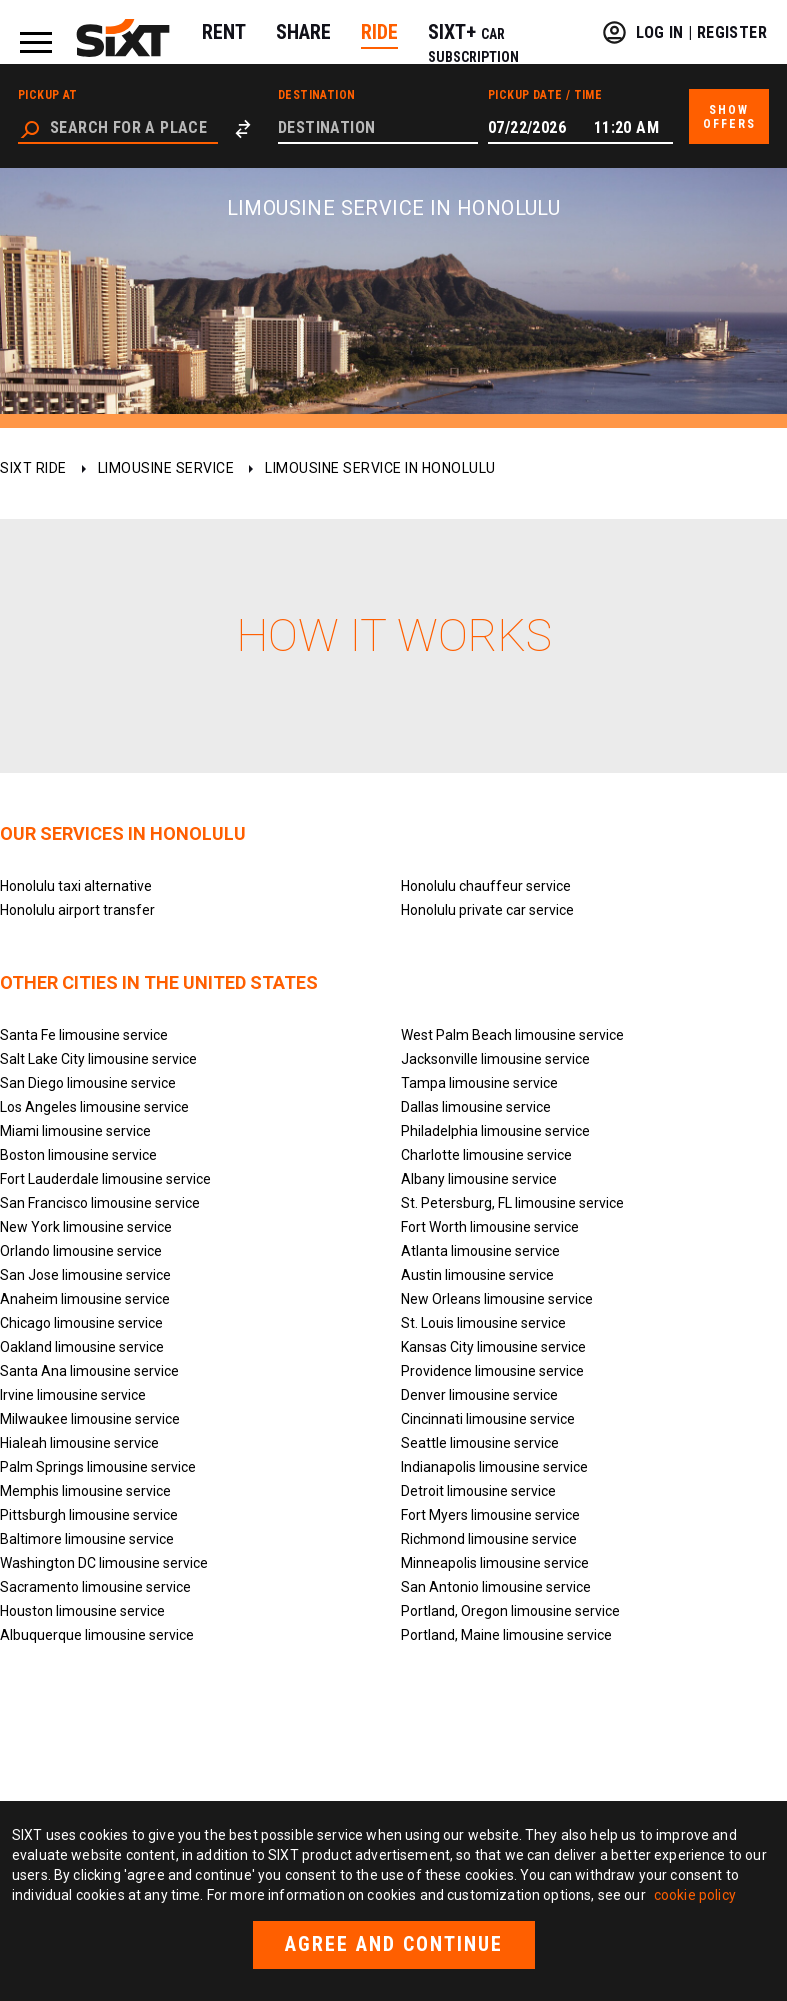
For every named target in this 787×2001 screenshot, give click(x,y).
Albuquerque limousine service (97, 1635)
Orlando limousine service (81, 1251)
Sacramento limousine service (95, 1587)
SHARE (303, 32)
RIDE (379, 32)
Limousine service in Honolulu (380, 468)
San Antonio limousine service (496, 1587)
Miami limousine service (75, 1131)
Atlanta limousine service (480, 1251)
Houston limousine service (82, 1611)
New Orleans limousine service (497, 1299)
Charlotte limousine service (486, 1155)
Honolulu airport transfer (77, 910)
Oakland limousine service (82, 1347)
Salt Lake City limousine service (98, 1059)
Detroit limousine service (478, 1491)
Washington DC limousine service (104, 1563)
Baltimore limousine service (87, 1539)
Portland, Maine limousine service (506, 1635)
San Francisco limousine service (100, 1203)
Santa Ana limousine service (89, 1371)
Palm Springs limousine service (98, 1467)
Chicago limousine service (81, 1323)
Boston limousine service (78, 1155)
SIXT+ (473, 42)
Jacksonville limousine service (495, 1059)
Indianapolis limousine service (494, 1467)
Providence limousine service (492, 1371)
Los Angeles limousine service (94, 1107)
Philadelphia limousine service (495, 1131)
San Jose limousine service (85, 1275)
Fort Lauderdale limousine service (105, 1179)
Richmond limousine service (489, 1539)
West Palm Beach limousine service (512, 1035)
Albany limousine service (479, 1179)
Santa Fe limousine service (84, 1035)
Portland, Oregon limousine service (510, 1611)
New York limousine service (86, 1227)
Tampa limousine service (479, 1083)
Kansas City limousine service (493, 1347)
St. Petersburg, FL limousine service (512, 1203)
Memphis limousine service (85, 1491)
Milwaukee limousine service (90, 1419)
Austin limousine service (477, 1275)
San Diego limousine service (88, 1083)
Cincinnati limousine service (488, 1419)
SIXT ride (33, 468)
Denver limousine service (479, 1395)
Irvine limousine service (73, 1395)
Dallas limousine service (476, 1107)
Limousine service (166, 468)
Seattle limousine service (480, 1443)
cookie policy (695, 1895)
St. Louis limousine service (483, 1323)
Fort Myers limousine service (490, 1515)
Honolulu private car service (487, 910)
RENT (224, 32)
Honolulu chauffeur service (486, 886)
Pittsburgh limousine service (89, 1515)
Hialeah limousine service (79, 1443)
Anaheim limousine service (85, 1299)
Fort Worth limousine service (490, 1227)
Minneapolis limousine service (495, 1563)
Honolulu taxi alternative (76, 886)
